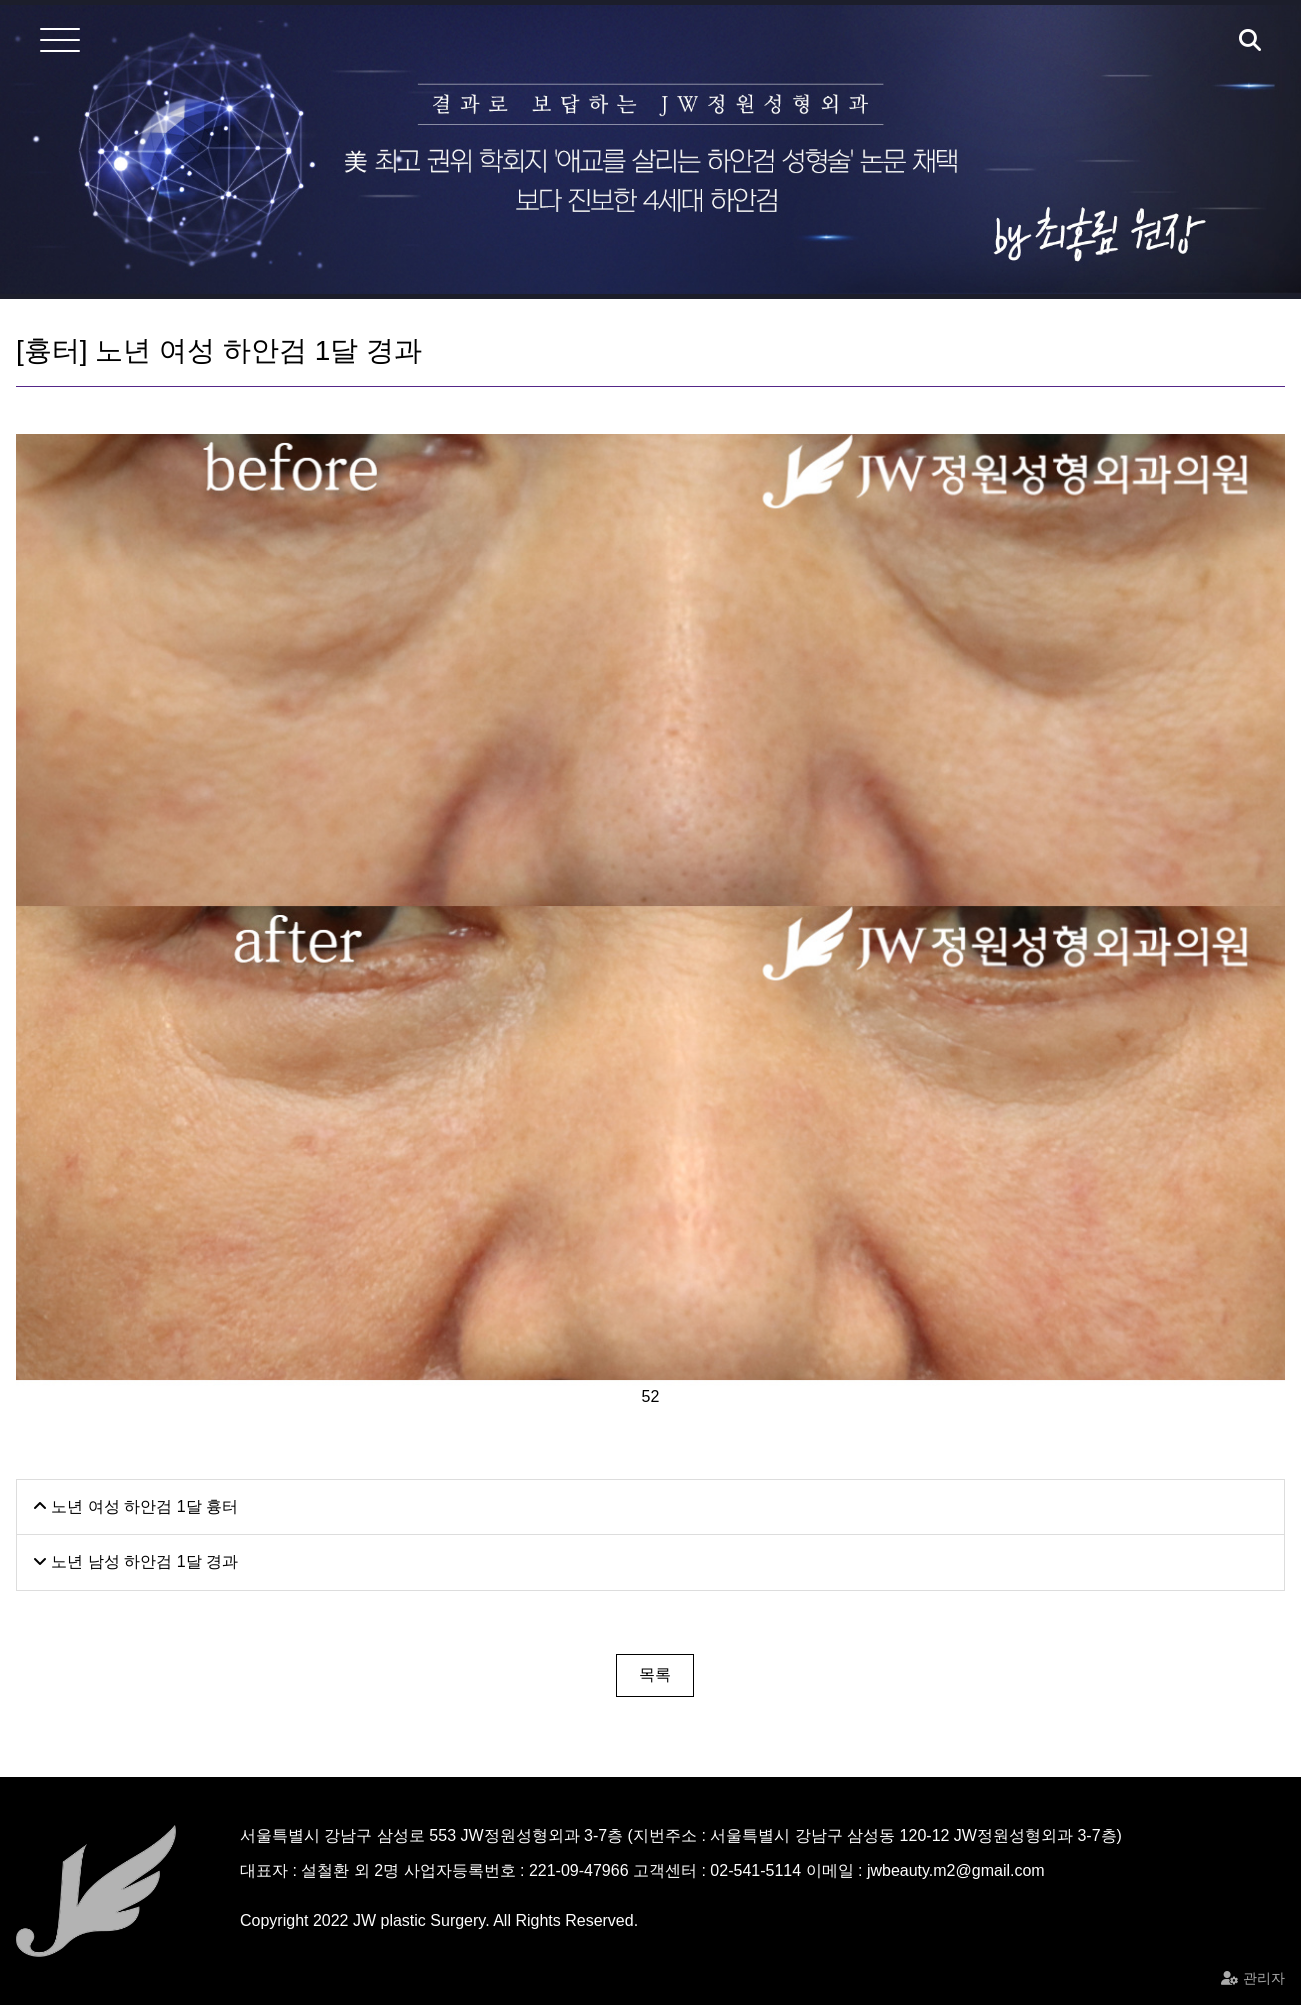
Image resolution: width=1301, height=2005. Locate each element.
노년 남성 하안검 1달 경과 (135, 1561)
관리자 (1264, 1978)
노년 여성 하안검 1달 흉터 (135, 1506)
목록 (655, 1674)
